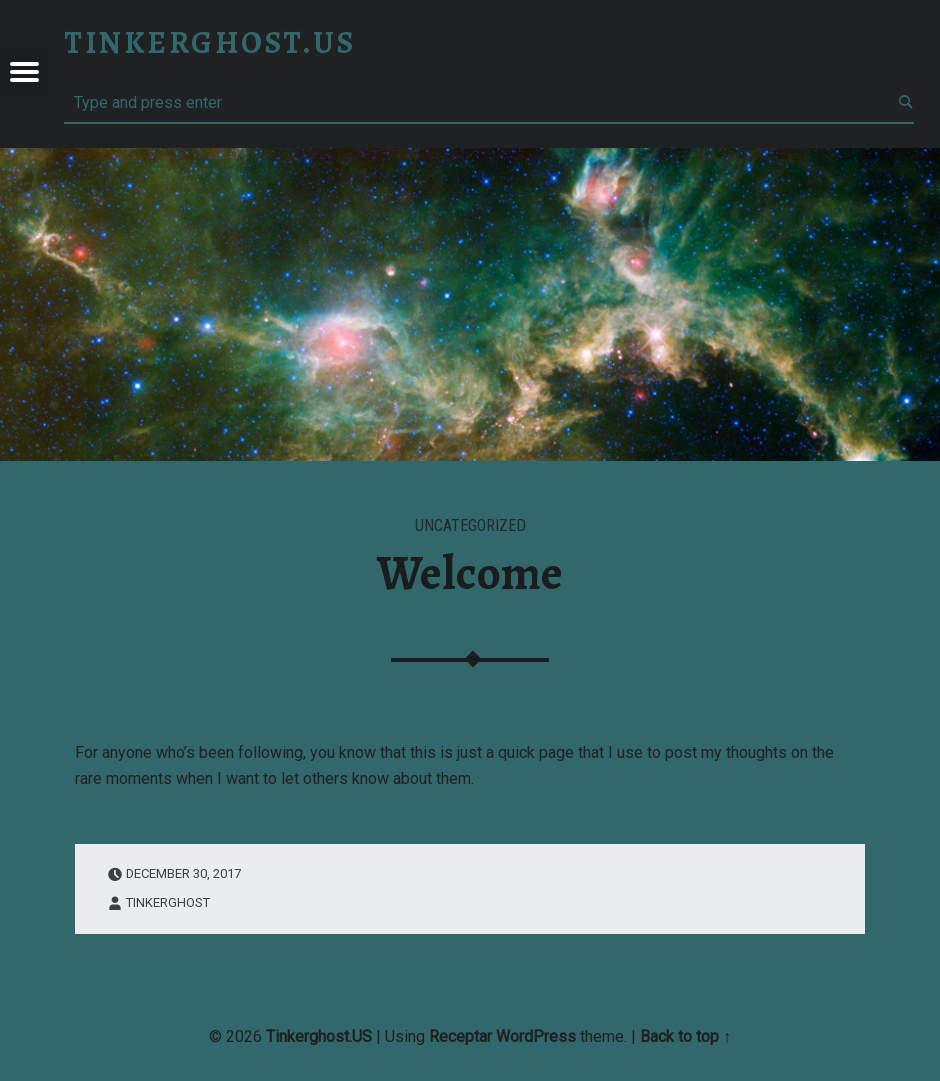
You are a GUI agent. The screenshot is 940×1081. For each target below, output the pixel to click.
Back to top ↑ (685, 1036)
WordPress (536, 1036)
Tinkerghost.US (319, 1036)
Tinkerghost (168, 902)
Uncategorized (470, 525)
